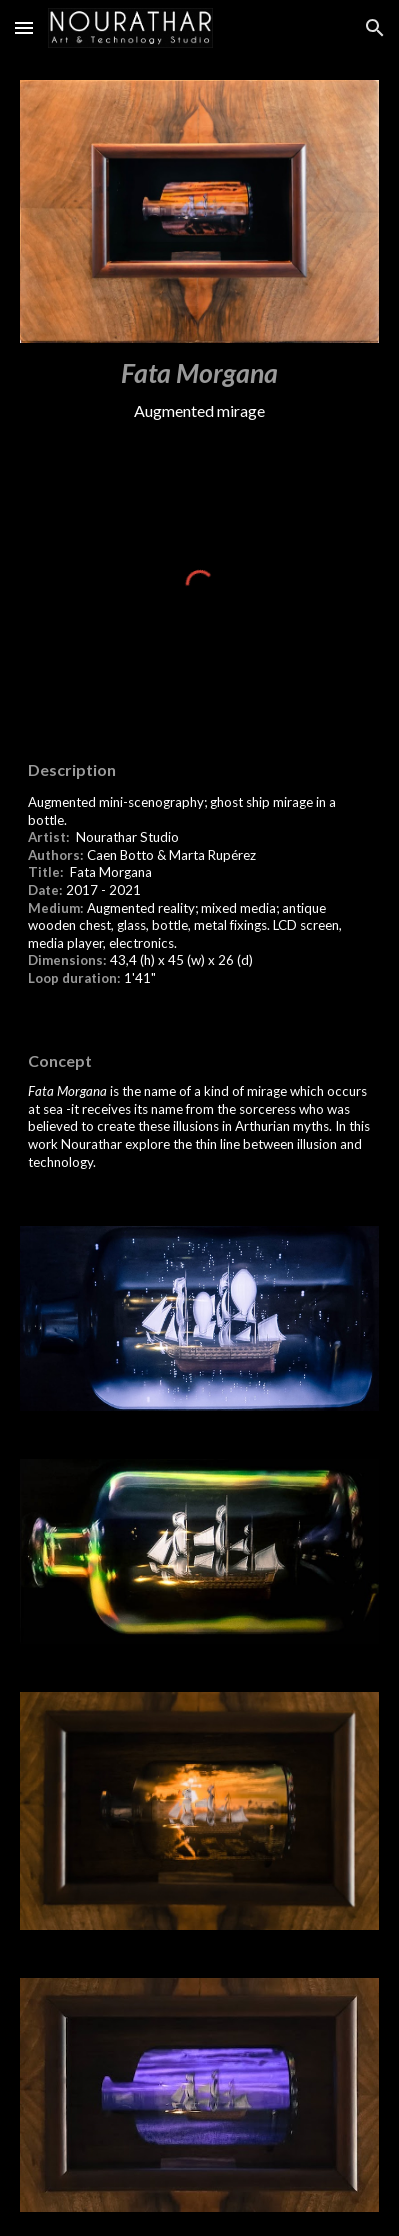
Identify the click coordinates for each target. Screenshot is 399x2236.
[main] (200, 389)
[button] (24, 27)
